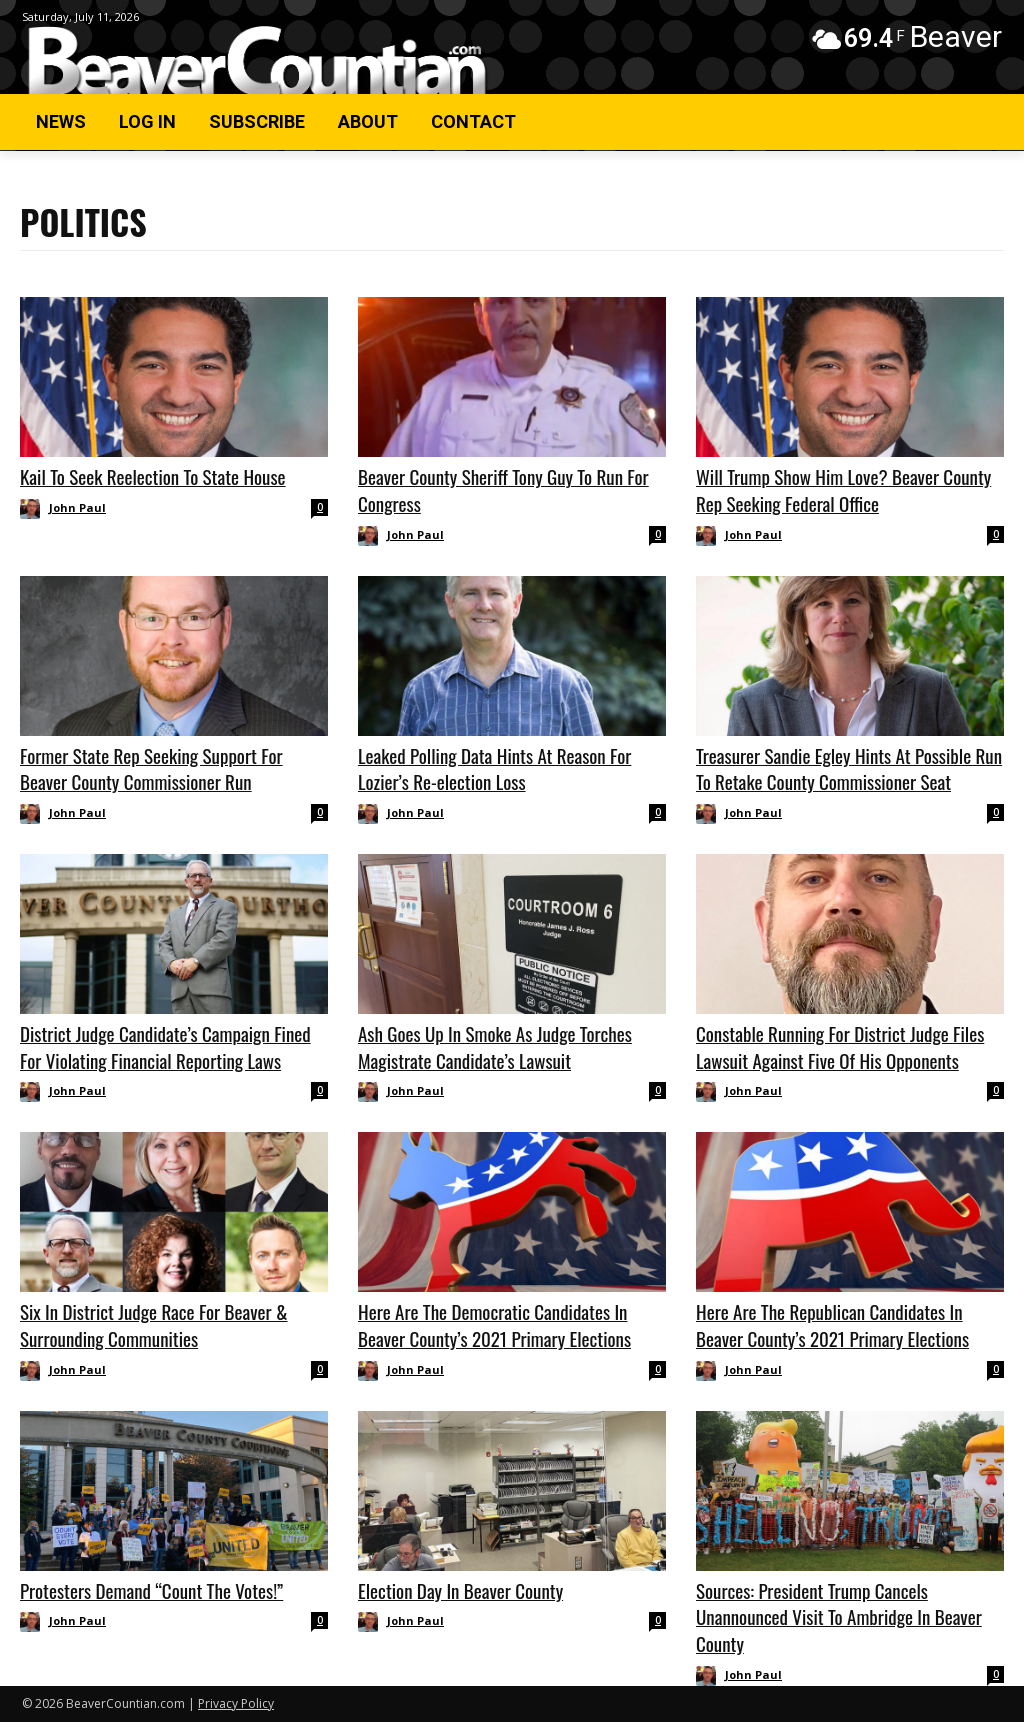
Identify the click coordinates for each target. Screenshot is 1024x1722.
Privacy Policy (236, 1703)
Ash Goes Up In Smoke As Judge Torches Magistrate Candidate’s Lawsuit (495, 1046)
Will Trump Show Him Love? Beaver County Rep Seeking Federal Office (843, 489)
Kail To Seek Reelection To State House (153, 476)
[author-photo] (33, 509)
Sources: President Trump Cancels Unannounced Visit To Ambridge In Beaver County (839, 1616)
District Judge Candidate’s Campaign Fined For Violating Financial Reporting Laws (165, 1046)
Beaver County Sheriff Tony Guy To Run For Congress (503, 489)
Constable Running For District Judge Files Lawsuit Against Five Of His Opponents (840, 1046)
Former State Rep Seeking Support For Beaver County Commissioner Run (151, 768)
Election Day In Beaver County (460, 1590)
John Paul (77, 507)
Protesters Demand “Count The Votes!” (151, 1590)
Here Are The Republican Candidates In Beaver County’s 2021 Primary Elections (832, 1324)
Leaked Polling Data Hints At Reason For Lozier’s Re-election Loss (494, 768)
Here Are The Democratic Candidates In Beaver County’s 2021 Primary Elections (494, 1324)
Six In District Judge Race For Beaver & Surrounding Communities (154, 1324)
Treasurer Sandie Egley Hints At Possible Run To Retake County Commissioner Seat (849, 768)
